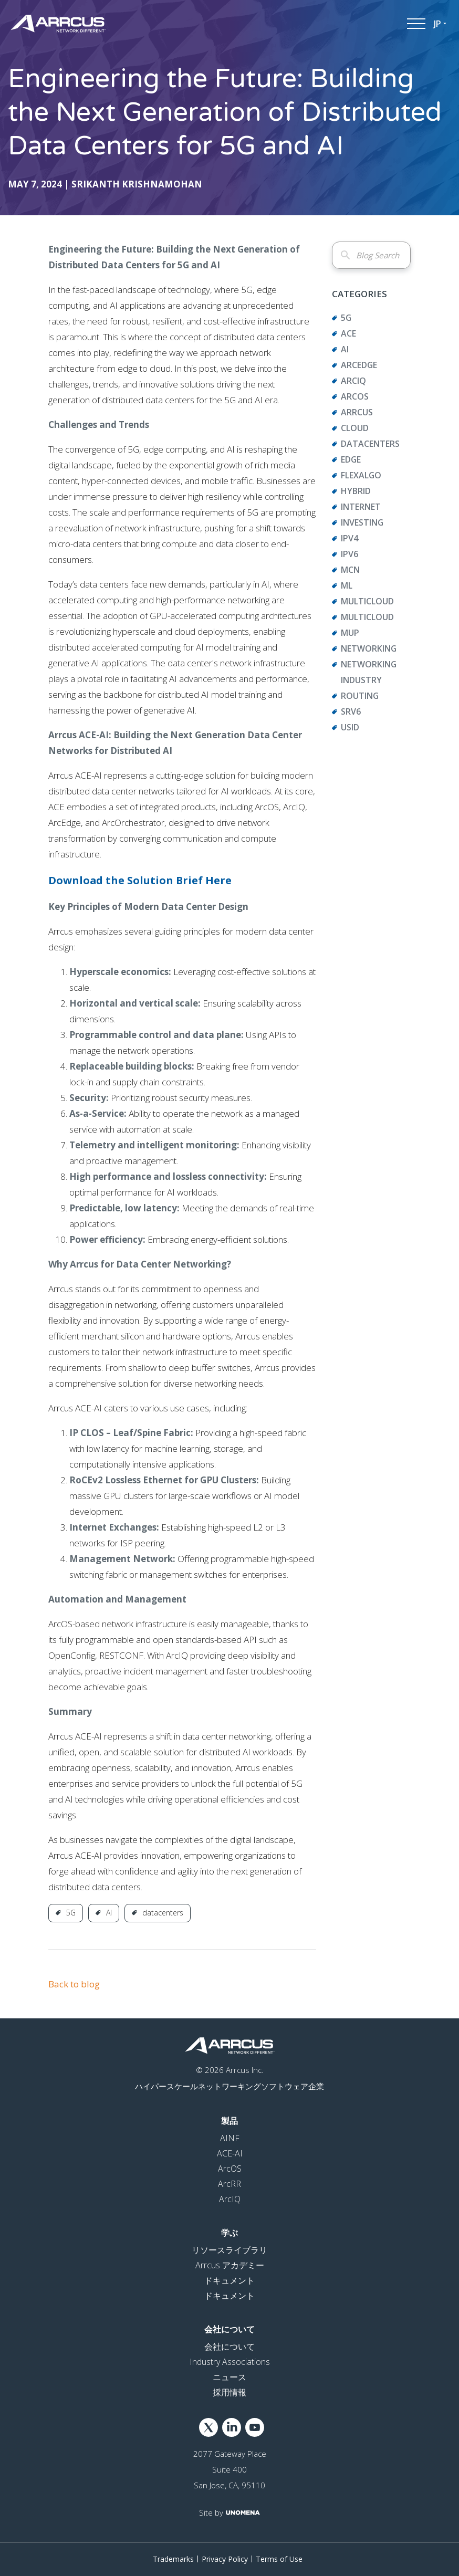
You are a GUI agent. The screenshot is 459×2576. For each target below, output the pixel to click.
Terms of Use (279, 2559)
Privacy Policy (225, 2559)
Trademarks (173, 2559)
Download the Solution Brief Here (140, 880)
